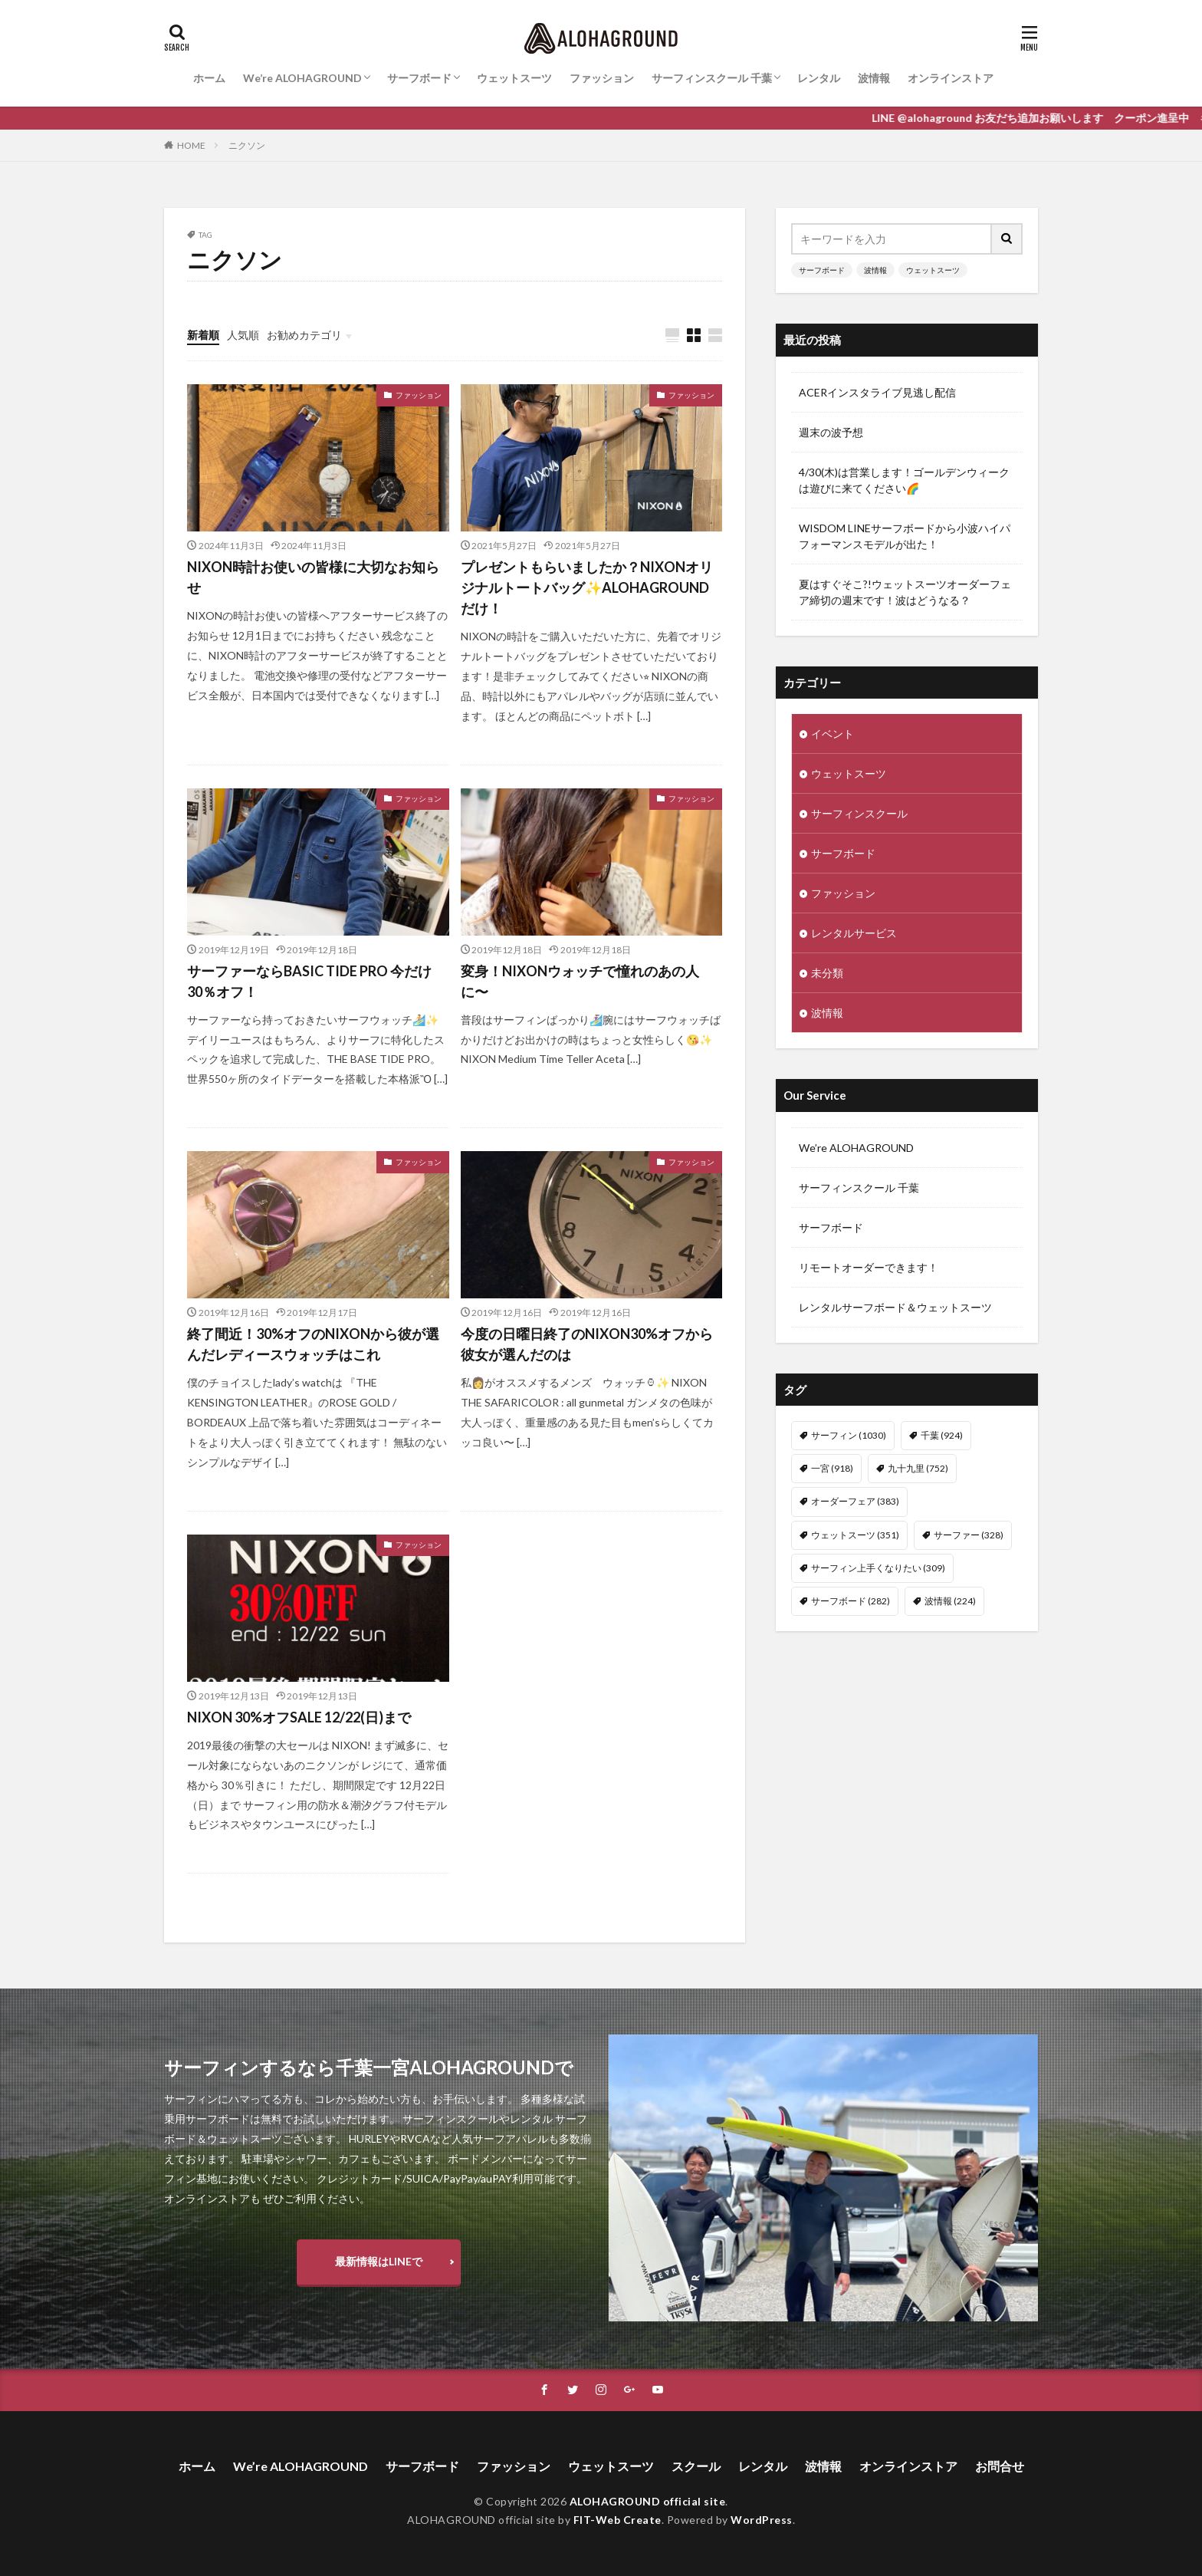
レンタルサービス (854, 932)
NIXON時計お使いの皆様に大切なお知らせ (313, 577)
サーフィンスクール (859, 813)
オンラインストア (950, 77)
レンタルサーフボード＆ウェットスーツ (895, 1307)
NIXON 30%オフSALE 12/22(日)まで (299, 1717)
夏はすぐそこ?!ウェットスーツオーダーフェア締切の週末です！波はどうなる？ (905, 592)
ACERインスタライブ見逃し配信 (877, 392)
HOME (191, 145)
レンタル (818, 77)
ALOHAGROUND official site (648, 2501)
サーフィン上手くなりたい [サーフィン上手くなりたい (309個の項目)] (878, 1568)
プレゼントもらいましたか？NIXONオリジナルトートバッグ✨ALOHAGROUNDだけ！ (587, 587)
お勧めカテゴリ (304, 334)
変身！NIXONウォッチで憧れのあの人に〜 (580, 981)
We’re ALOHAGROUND (302, 77)
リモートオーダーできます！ (868, 1267)
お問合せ (999, 2466)
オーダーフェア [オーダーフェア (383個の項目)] (855, 1501)
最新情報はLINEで (378, 2261)
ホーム (209, 77)
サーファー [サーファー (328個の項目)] (968, 1535)
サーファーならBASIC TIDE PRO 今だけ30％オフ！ (309, 981)
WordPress (762, 2519)
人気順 (243, 334)
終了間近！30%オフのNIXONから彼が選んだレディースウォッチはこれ (313, 1344)
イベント (832, 733)
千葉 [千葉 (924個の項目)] (942, 1435)
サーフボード (419, 77)
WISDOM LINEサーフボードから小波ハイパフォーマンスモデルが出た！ (904, 536)
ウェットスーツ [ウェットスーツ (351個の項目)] (855, 1535)
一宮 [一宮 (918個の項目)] (832, 1468)
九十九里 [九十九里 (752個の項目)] (918, 1468)
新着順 (203, 334)
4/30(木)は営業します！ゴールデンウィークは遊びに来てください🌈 (904, 480)
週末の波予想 (831, 432)
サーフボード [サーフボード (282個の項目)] (850, 1601)
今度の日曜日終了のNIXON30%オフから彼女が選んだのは (587, 1344)
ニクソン (246, 145)
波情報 (874, 77)
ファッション (602, 77)
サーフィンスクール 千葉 (712, 77)
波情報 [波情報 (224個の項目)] (950, 1601)
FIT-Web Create (617, 2519)
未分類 (827, 972)
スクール (696, 2466)
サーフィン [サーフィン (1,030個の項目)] (848, 1435)
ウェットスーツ (514, 77)
